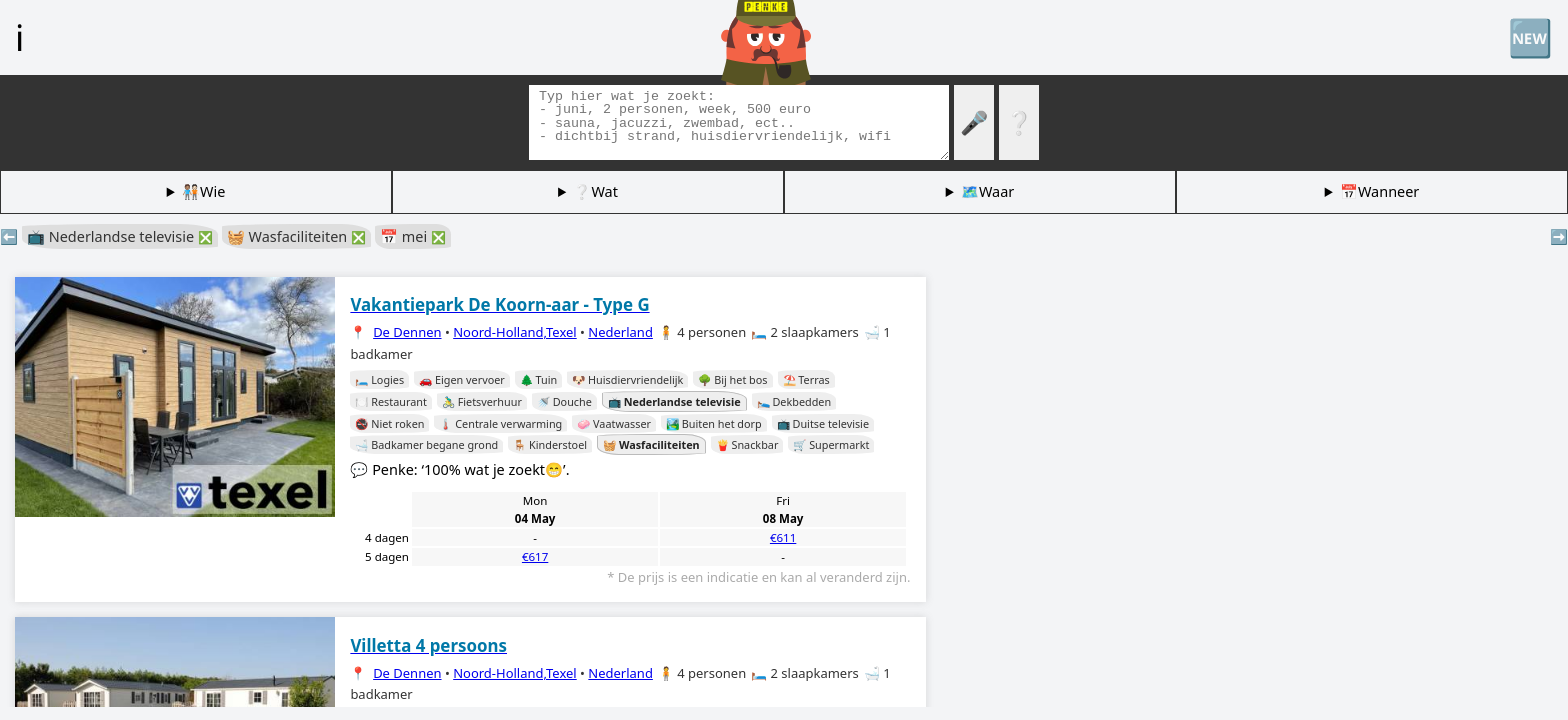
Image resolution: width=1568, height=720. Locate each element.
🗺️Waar (987, 191)
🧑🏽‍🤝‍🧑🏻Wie (203, 191)
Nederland (620, 332)
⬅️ (9, 236)
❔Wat (595, 191)
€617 (535, 556)
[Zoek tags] (739, 122)
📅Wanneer (1379, 191)
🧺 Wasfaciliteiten (296, 236)
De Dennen (407, 332)
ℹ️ (19, 37)
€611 (783, 537)
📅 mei (413, 236)
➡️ (1559, 236)
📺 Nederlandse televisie (120, 236)
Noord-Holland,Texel (515, 332)
